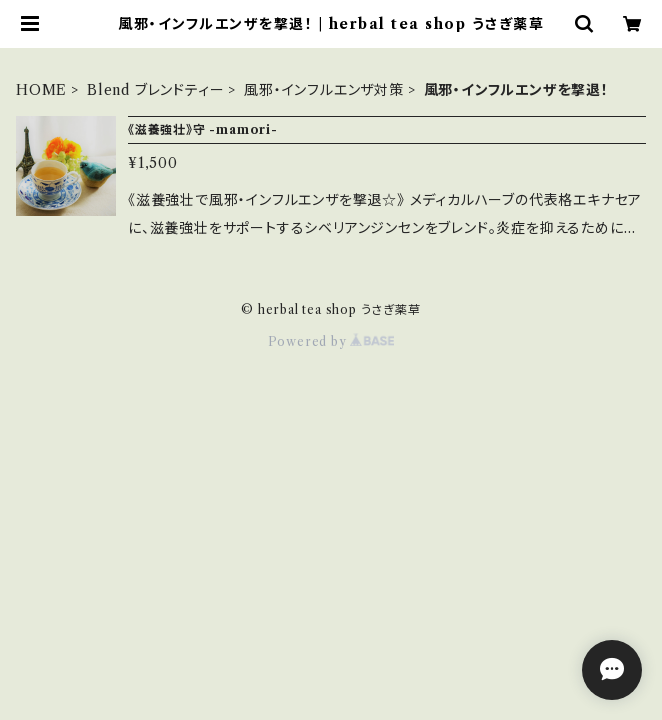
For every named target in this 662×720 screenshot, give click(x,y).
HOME (41, 90)
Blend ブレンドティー (155, 90)
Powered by (331, 341)
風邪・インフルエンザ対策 (324, 90)
